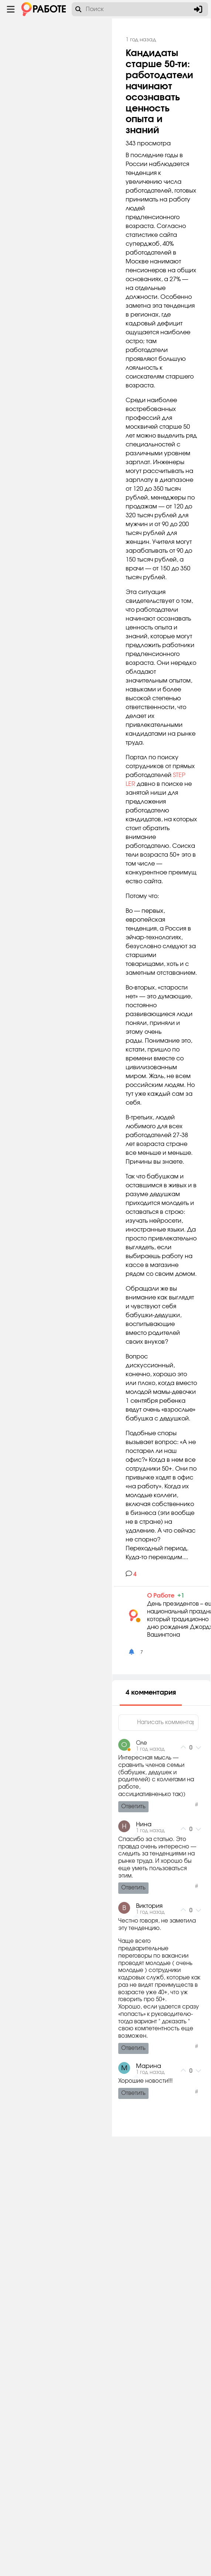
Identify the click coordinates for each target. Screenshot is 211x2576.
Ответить (147, 2209)
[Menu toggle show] (10, 9)
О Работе (174, 1998)
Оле (155, 2146)
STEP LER (151, 965)
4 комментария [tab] (164, 2095)
